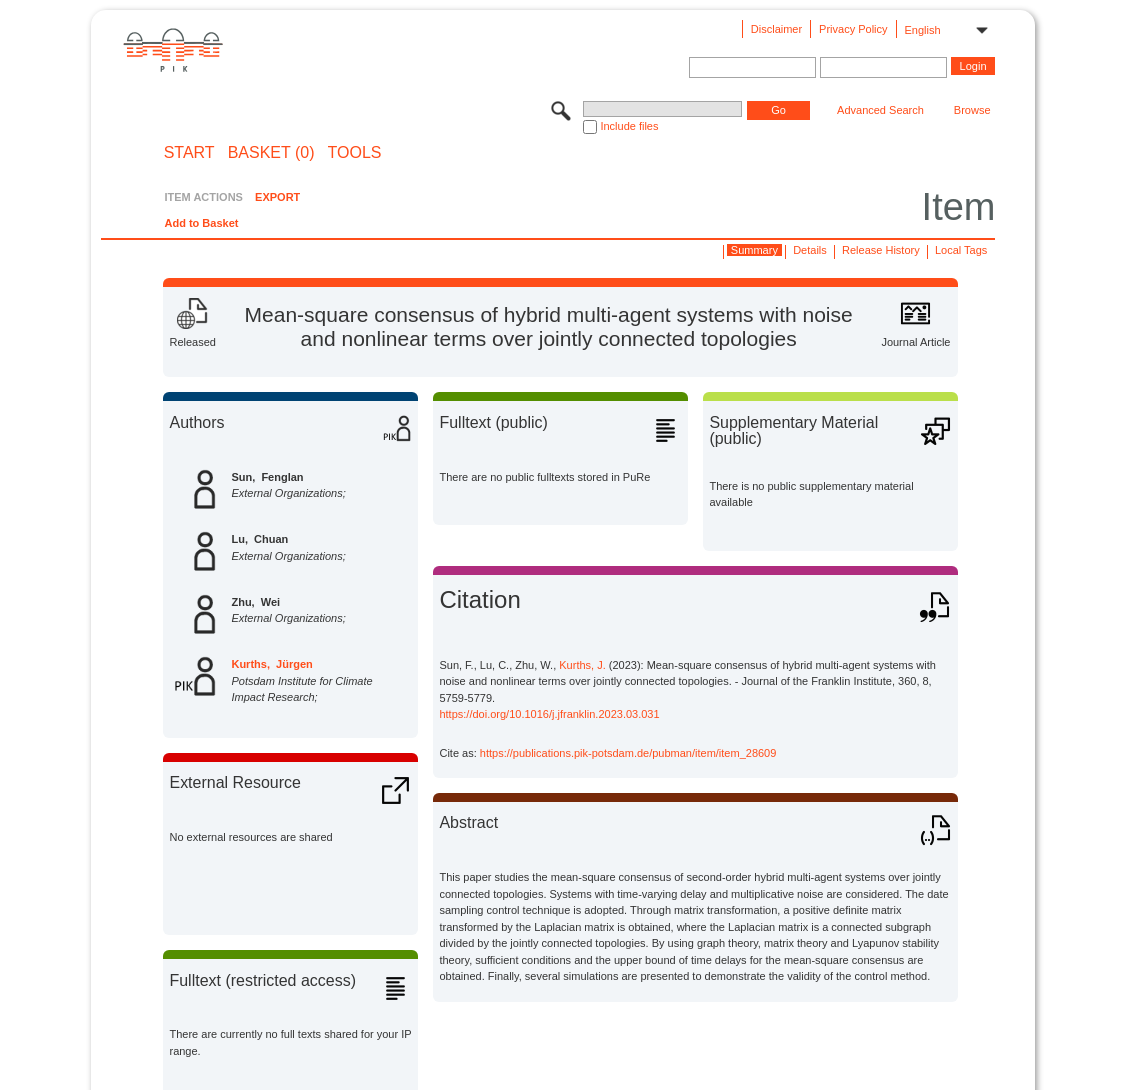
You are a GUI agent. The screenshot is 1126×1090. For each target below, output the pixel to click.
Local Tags (961, 250)
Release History (881, 250)
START (189, 153)
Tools (355, 153)
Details (810, 250)
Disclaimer (776, 29)
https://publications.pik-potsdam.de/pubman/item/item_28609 (628, 753)
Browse (972, 110)
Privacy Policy (853, 29)
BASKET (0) (271, 153)
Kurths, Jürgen (271, 664)
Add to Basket (201, 223)
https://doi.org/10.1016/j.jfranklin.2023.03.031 (549, 714)
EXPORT (277, 197)
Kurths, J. (582, 665)
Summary (754, 250)
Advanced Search (880, 110)
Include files (629, 126)
